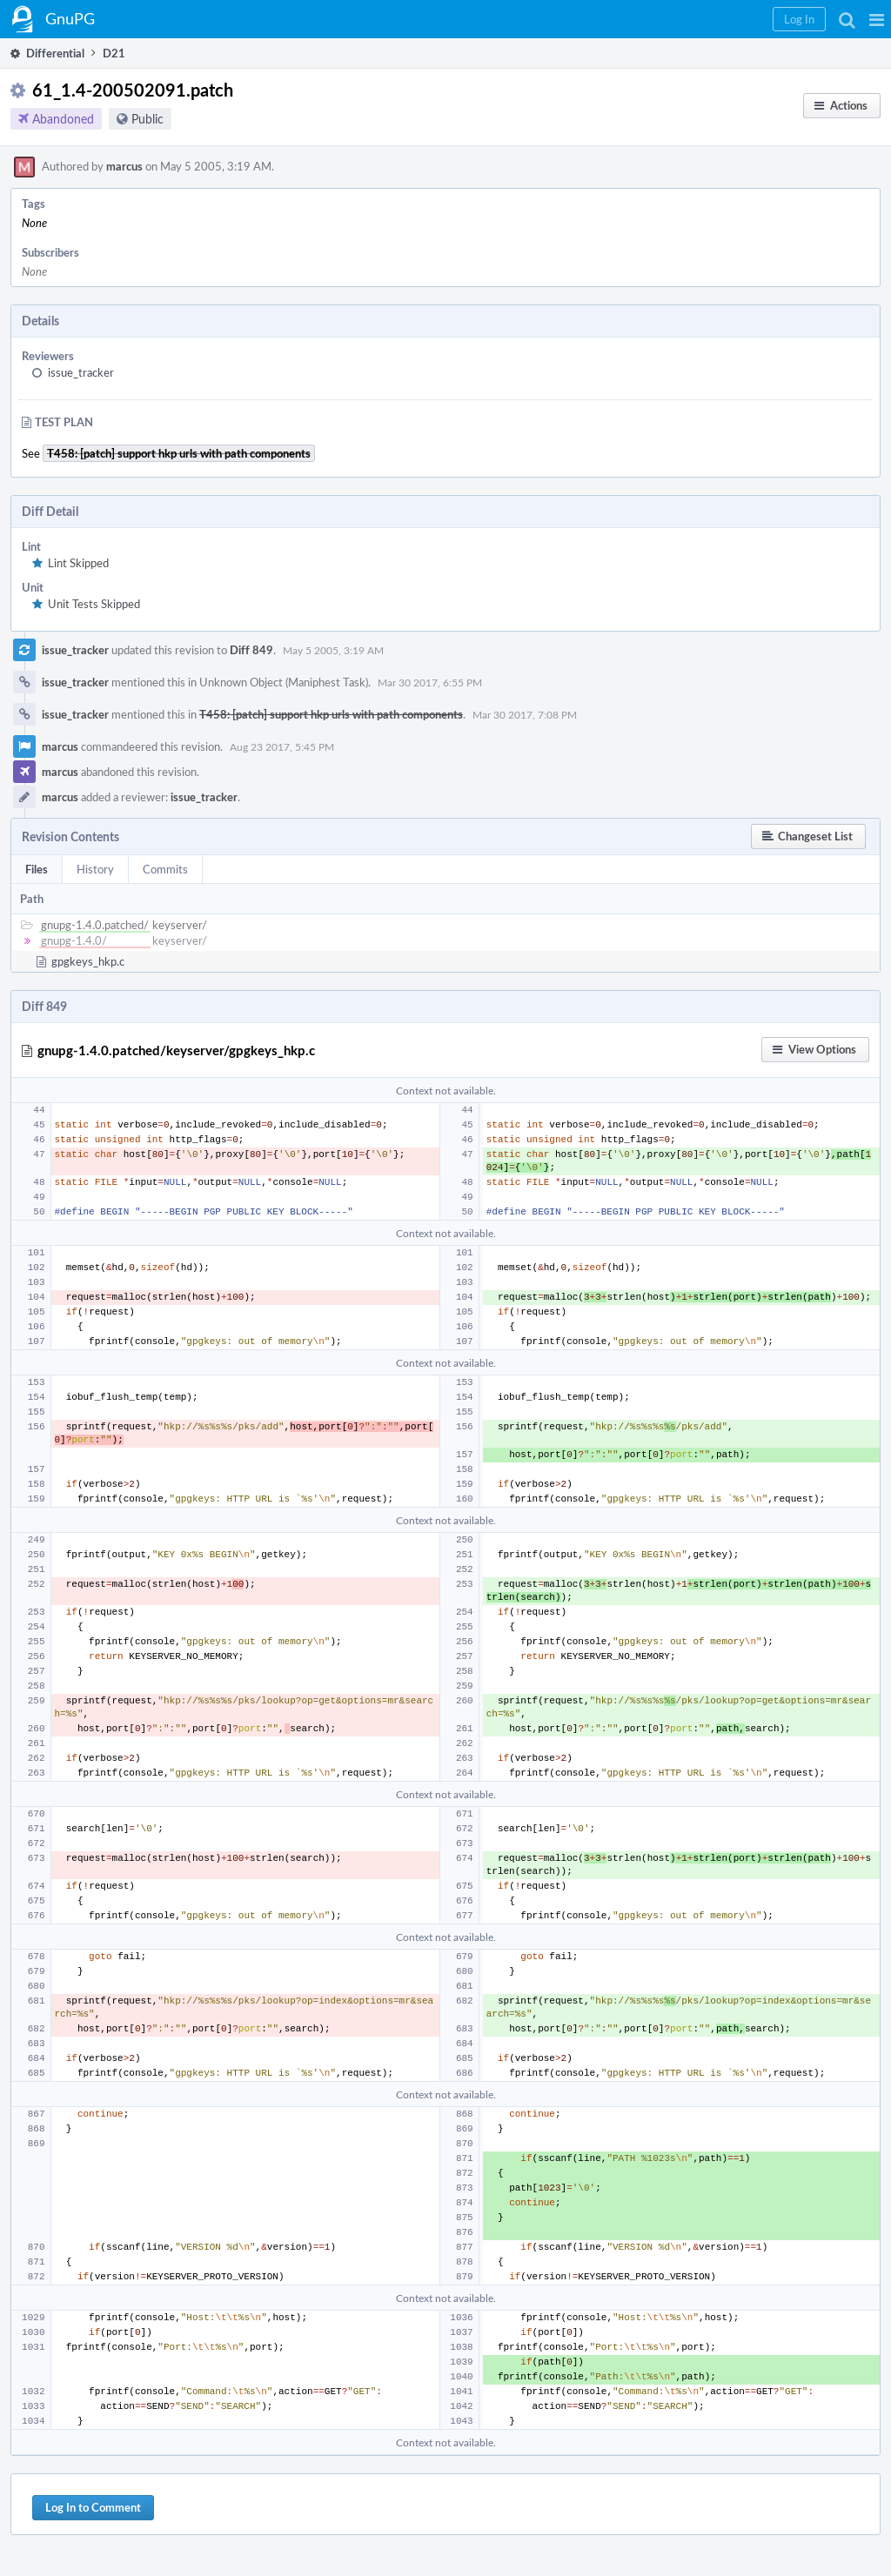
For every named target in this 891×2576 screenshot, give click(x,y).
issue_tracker (81, 372)
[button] (876, 19)
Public (147, 118)
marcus (124, 166)
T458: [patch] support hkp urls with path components (331, 714)
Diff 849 (251, 650)
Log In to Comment (93, 2507)
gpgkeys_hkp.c (87, 961)
